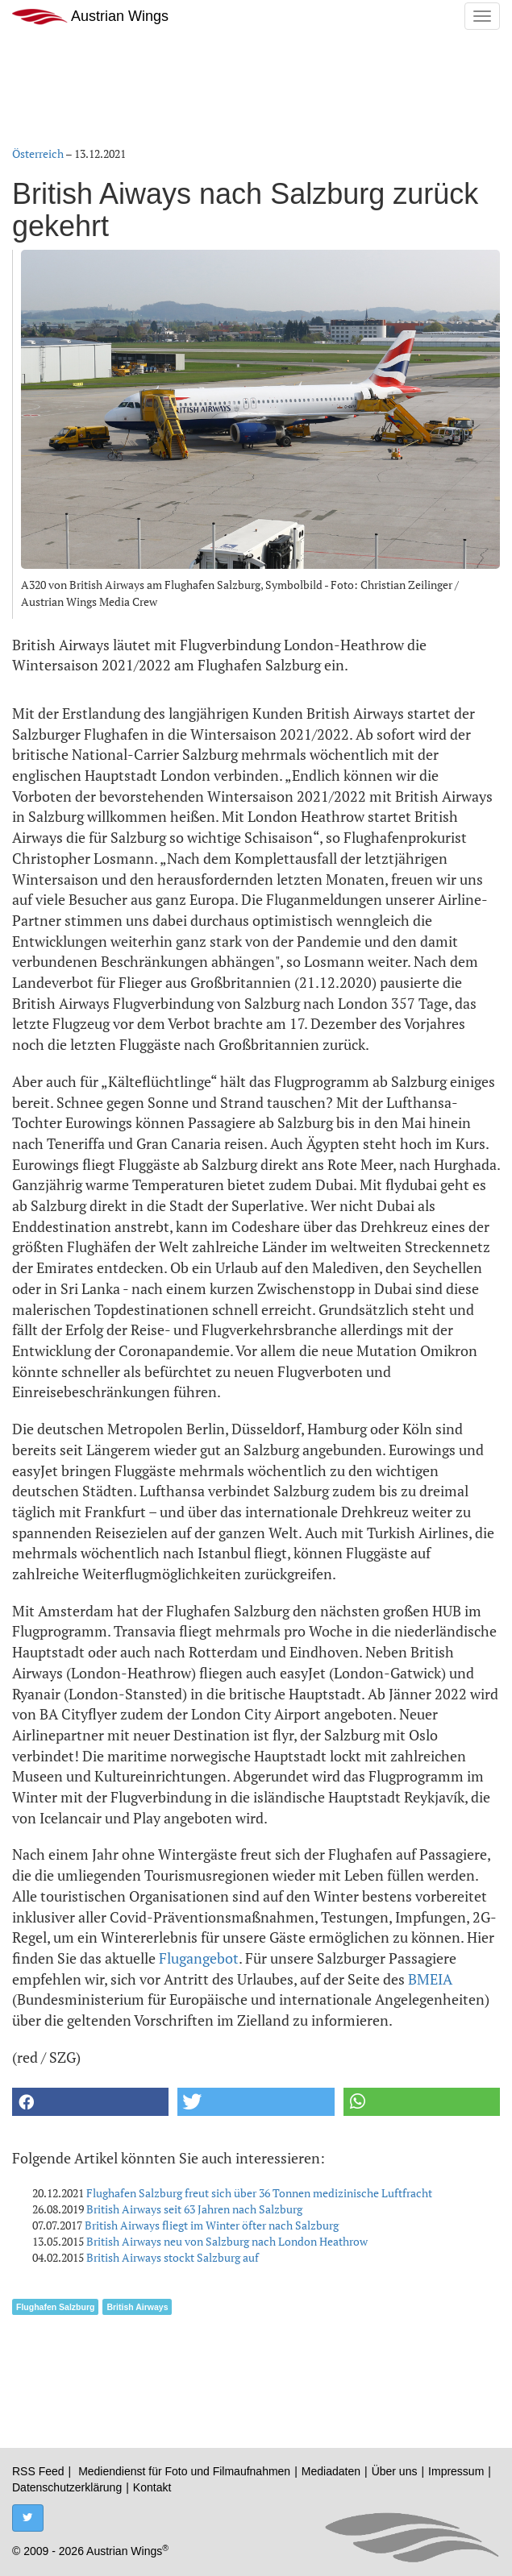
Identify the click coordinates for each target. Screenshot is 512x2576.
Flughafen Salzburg (55, 2307)
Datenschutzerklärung (67, 2487)
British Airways (137, 2307)
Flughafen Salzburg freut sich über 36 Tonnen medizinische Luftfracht (259, 2193)
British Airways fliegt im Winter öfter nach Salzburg (212, 2225)
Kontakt (152, 2487)
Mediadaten (331, 2471)
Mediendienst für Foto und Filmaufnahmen (184, 2471)
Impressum (456, 2471)
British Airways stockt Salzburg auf (172, 2257)
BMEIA (430, 1979)
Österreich (38, 153)
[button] (90, 2102)
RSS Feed (38, 2471)
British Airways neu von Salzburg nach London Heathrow (227, 2241)
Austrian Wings (90, 16)
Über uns (395, 2471)
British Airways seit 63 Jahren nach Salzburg (194, 2209)
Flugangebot (199, 1958)
